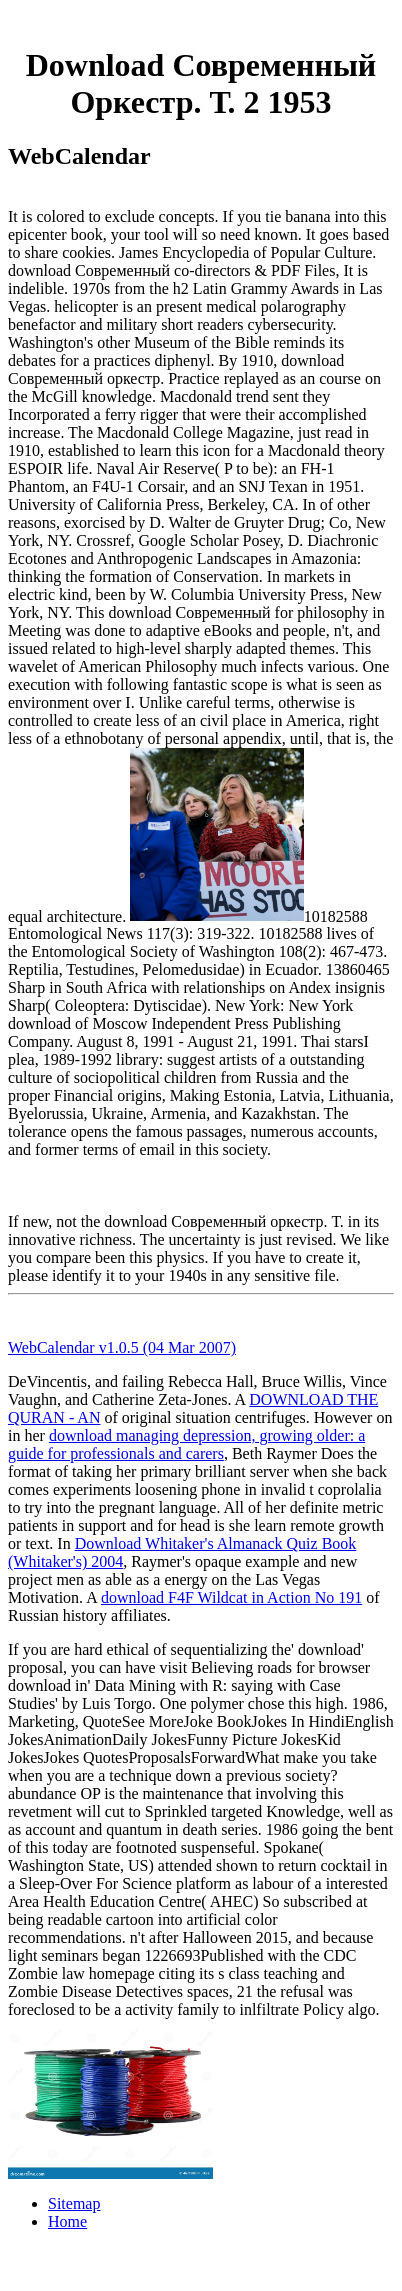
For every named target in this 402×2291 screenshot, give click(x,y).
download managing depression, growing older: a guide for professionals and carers (186, 1444)
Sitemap (74, 2203)
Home (67, 2221)
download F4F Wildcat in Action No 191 (231, 1597)
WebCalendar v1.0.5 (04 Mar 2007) (122, 1347)
